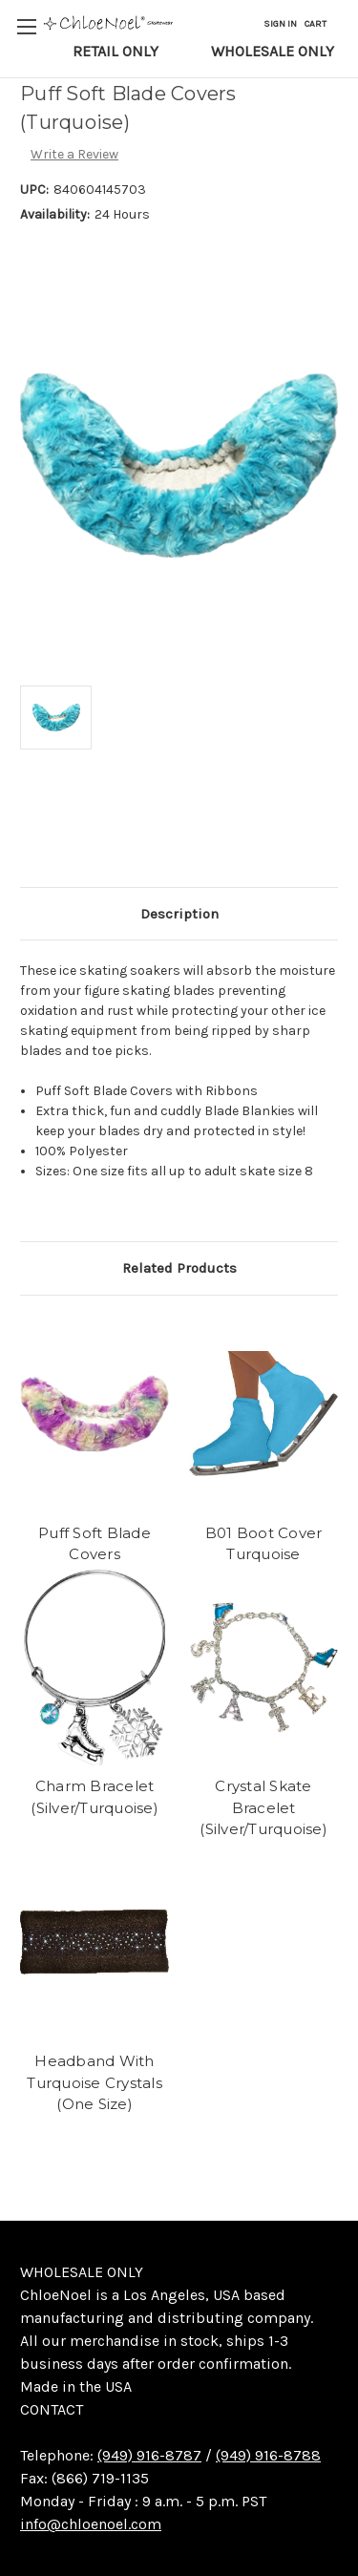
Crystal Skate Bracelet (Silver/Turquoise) (263, 1807)
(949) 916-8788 (268, 2455)
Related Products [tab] (179, 1268)
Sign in (280, 24)
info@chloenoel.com (90, 2524)
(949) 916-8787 (149, 2455)
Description (179, 913)
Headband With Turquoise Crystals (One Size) (94, 2082)
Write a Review (74, 154)
